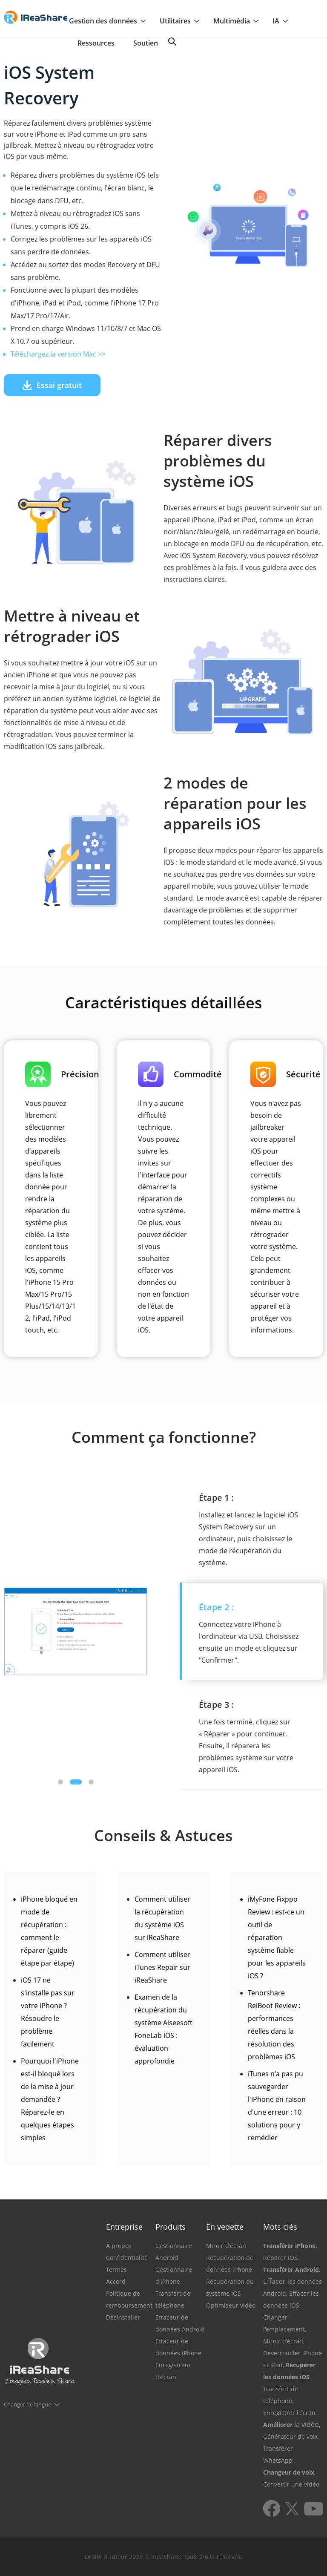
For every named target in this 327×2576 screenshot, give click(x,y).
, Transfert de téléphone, (288, 2389)
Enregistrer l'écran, (290, 2413)
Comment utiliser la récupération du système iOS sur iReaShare (162, 1918)
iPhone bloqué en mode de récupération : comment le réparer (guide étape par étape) (49, 1931)
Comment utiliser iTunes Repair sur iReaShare (162, 1967)
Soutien (145, 43)
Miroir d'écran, (283, 2341)
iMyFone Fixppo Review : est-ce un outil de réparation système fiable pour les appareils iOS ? (277, 1937)
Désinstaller (123, 2317)
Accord (116, 2281)
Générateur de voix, (291, 2436)
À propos (119, 2246)
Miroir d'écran (226, 2246)
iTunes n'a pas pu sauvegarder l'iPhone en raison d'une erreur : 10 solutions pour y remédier (277, 2105)
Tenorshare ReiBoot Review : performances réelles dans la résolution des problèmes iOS (274, 2024)
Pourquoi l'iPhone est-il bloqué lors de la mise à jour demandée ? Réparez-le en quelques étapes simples (50, 2099)
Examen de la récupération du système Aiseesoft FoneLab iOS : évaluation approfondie (163, 2029)
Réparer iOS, (281, 2258)
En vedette (225, 2227)
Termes (116, 2269)
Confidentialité (127, 2258)
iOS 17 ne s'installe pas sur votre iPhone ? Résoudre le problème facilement (48, 2012)
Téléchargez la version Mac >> (58, 354)
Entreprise (124, 2227)
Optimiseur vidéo (230, 2305)
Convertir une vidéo (291, 2484)
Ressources (96, 43)
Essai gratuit (52, 385)
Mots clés (280, 2227)
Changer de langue (27, 2404)
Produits (170, 2227)
